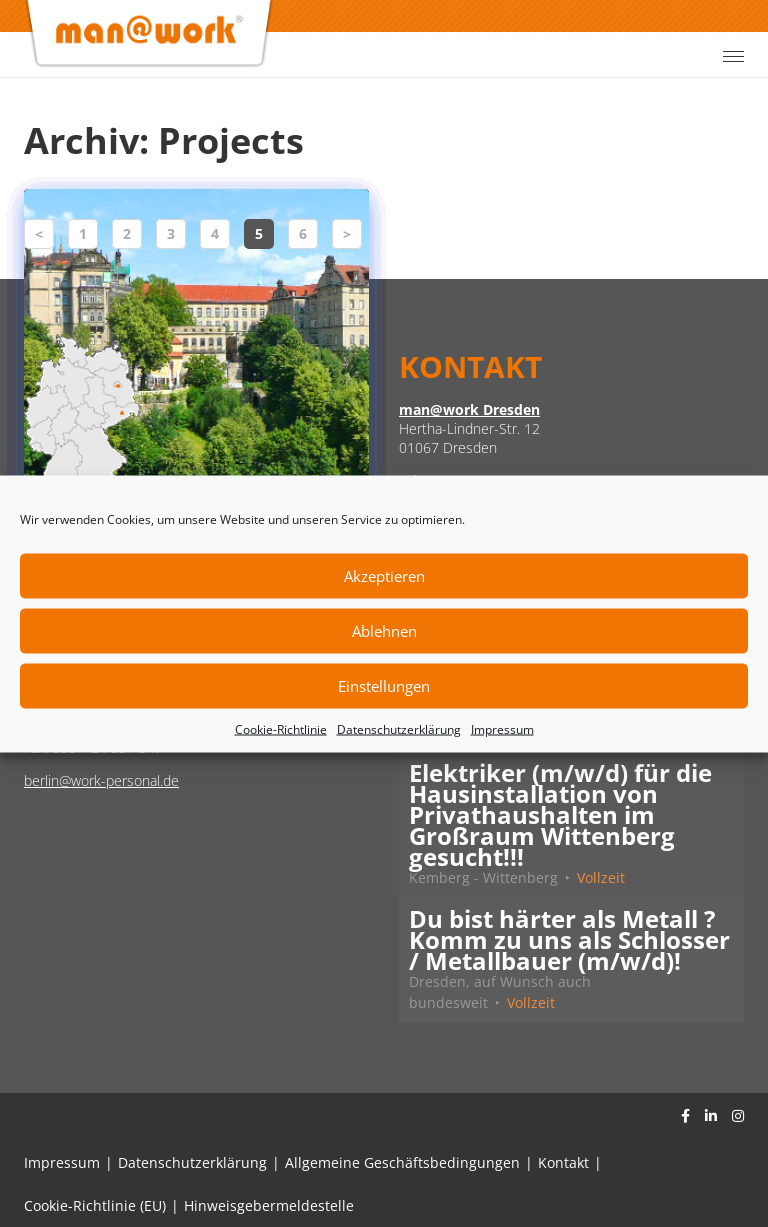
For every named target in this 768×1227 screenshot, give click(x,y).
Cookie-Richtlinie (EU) (95, 1205)
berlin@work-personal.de (101, 780)
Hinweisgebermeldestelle (269, 1205)
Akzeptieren (384, 576)
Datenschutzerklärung (399, 728)
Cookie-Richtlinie (281, 728)
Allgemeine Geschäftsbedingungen (402, 1162)
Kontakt (563, 1162)
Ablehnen (384, 631)
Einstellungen (384, 686)
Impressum (502, 728)
